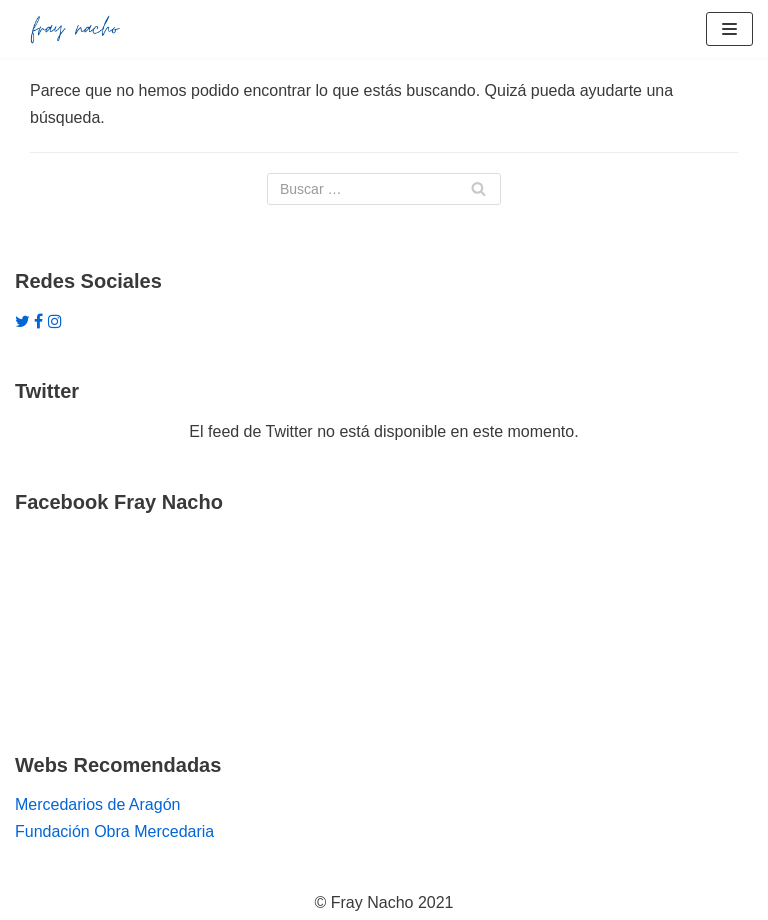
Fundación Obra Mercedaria (114, 831)
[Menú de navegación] (729, 29)
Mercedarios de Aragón (97, 804)
